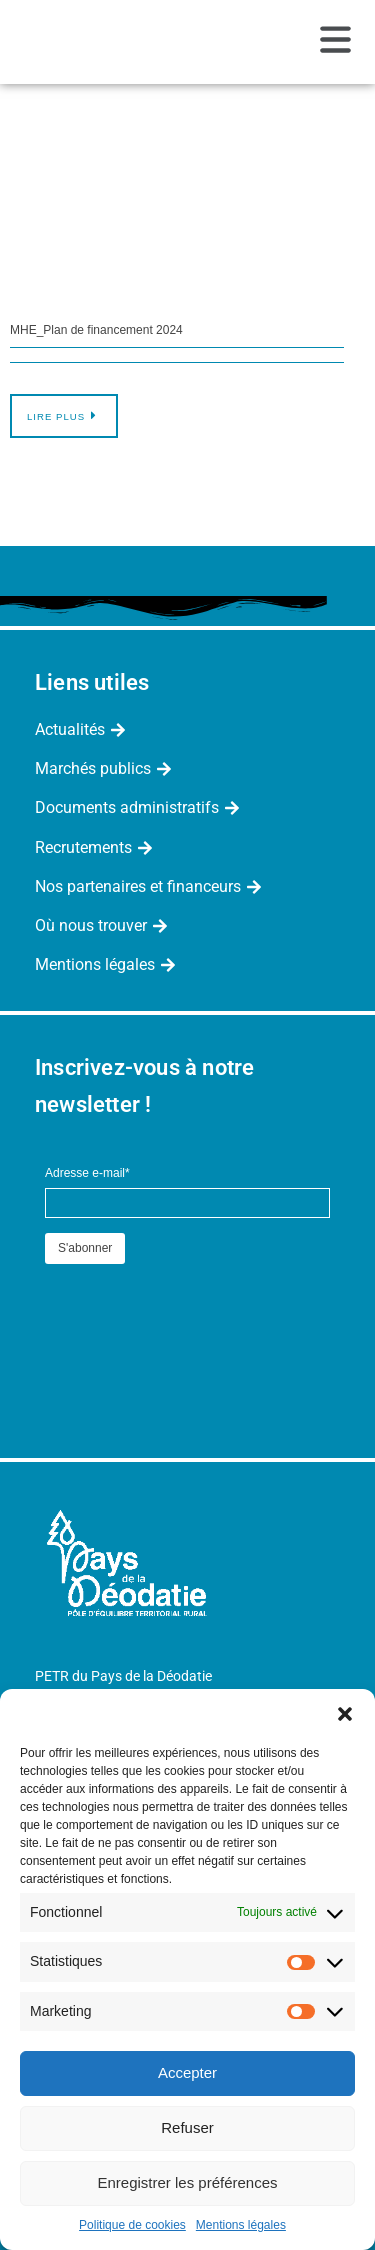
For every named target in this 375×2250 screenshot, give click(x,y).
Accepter (187, 2072)
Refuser (187, 2127)
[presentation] (197, 1308)
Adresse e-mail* (87, 1173)
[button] (345, 1714)
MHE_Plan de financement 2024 (96, 330)
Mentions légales (241, 2225)
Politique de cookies (132, 2225)
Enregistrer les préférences (187, 2182)
